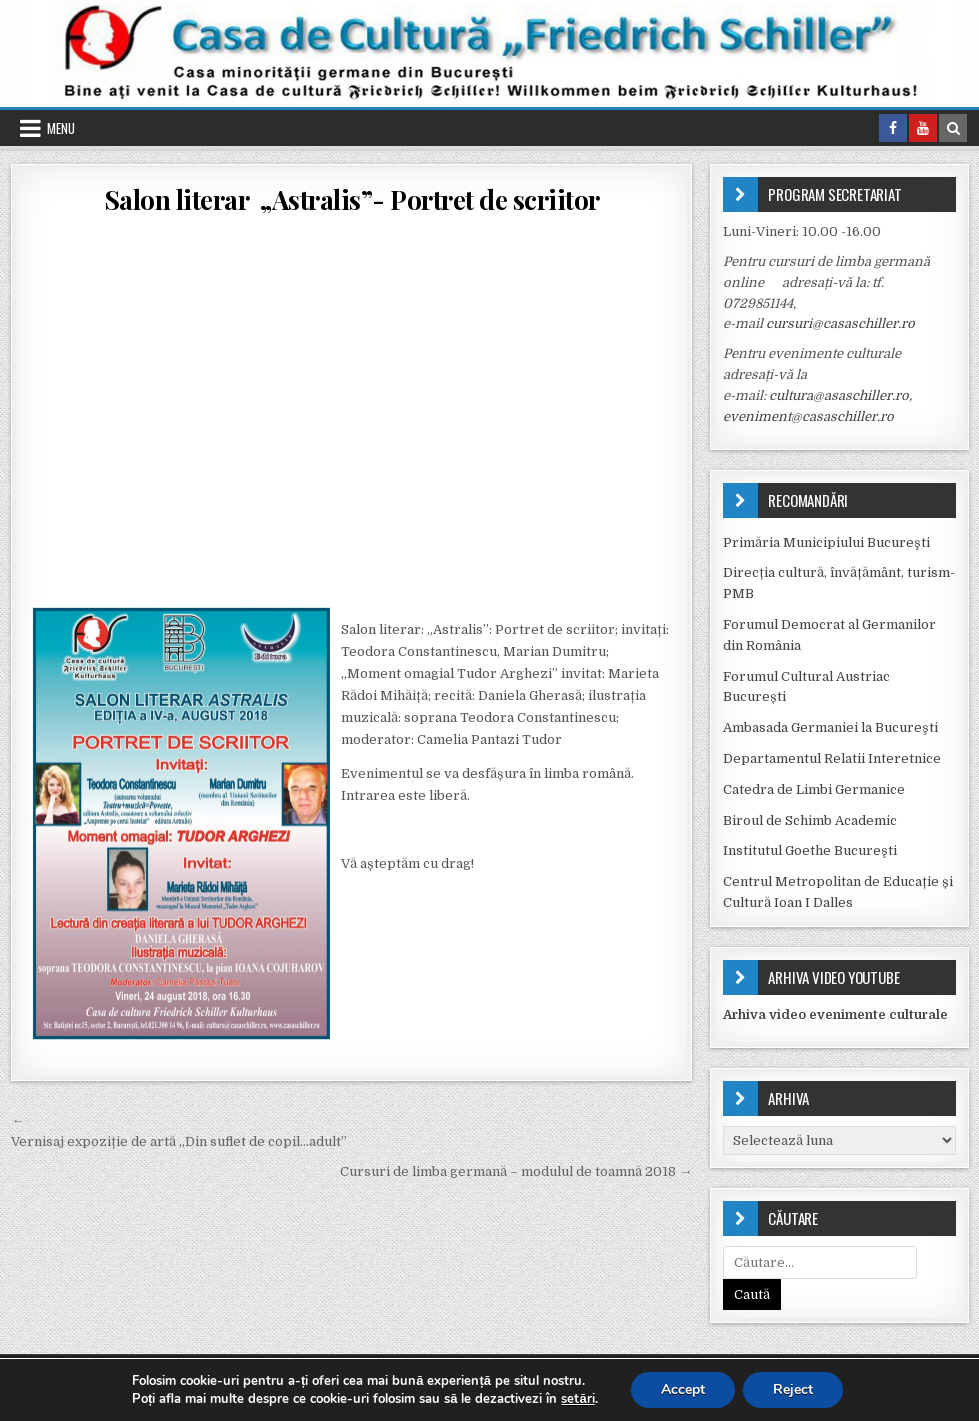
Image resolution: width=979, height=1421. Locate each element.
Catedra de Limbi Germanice (814, 789)
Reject (793, 1389)
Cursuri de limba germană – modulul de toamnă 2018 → (516, 1171)
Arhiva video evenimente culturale (835, 1014)
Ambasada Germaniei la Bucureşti (830, 727)
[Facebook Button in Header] (893, 128)
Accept (683, 1389)
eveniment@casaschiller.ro (808, 416)
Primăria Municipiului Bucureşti (826, 542)
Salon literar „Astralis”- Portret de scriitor (352, 199)
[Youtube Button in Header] (923, 128)
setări (577, 1399)
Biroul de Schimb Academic (810, 820)
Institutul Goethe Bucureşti (810, 850)
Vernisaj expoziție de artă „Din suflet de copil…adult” (179, 1141)
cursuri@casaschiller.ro (840, 323)
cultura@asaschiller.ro (839, 395)
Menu (61, 128)
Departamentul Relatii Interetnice (832, 758)
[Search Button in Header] (953, 128)
